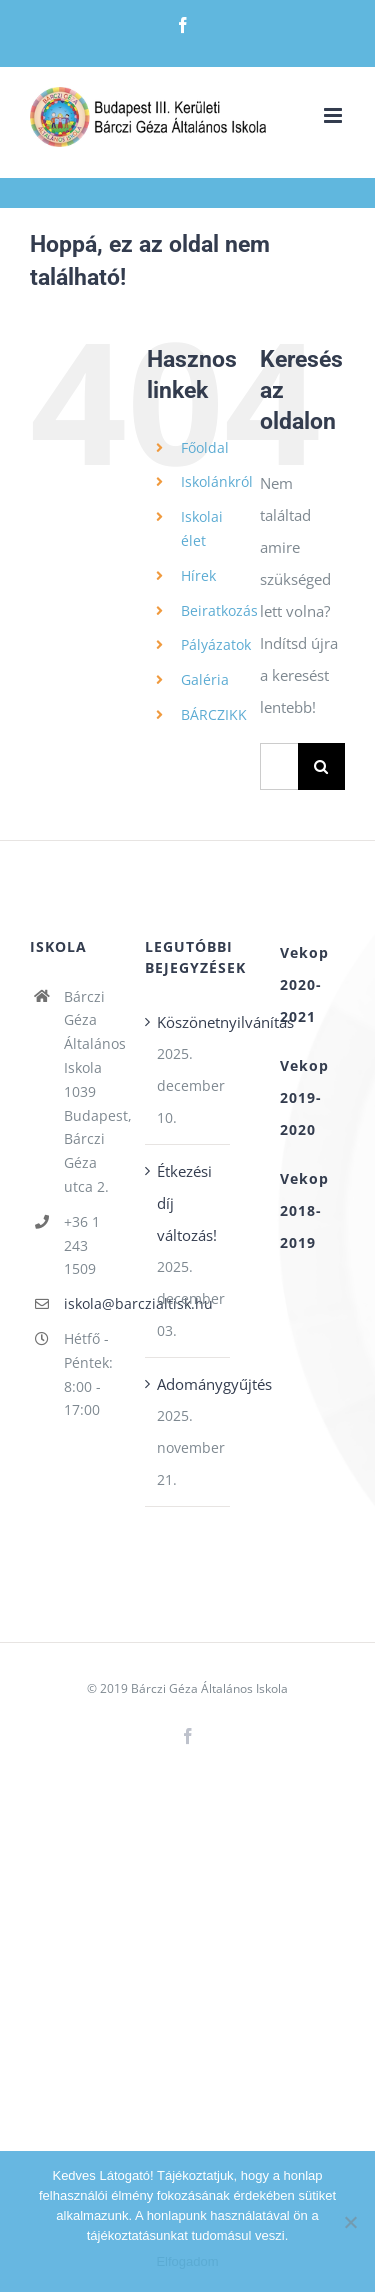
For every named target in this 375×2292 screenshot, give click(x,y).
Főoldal (205, 447)
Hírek (198, 575)
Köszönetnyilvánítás (188, 1022)
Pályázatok (216, 644)
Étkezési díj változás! (187, 1203)
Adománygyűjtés (188, 1384)
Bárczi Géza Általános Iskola (209, 1688)
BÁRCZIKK (214, 714)
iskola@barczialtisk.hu (89, 1303)
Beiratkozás (219, 610)
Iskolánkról (217, 481)
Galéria (205, 679)
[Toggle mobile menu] (334, 115)
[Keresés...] (279, 766)
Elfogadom (187, 2261)
